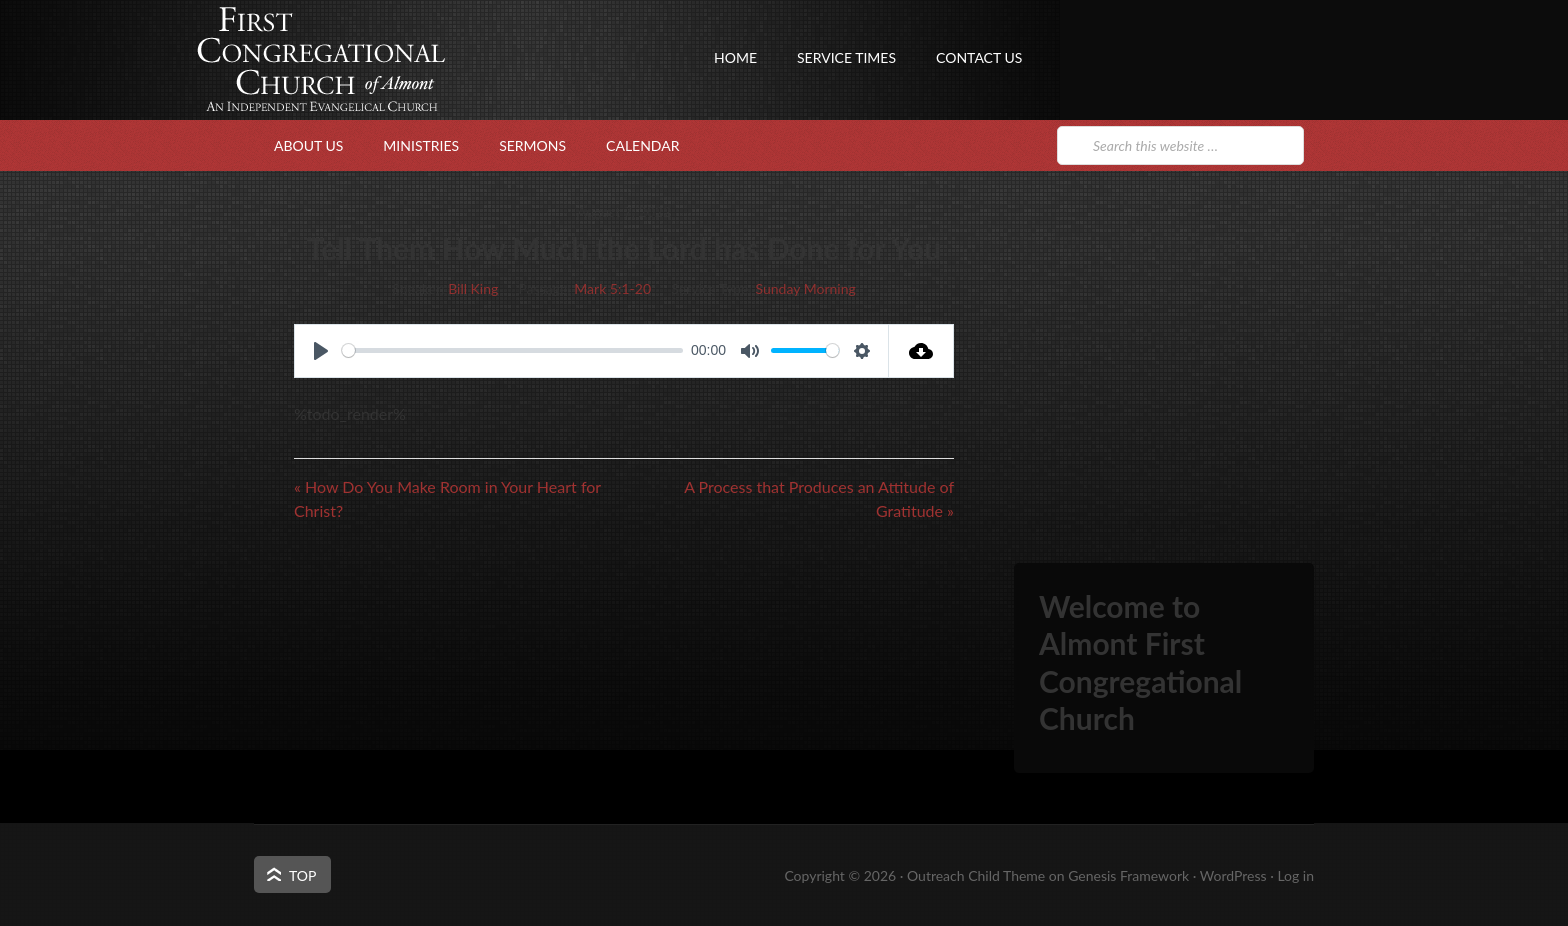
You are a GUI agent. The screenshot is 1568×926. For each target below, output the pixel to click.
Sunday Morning (806, 288)
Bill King (473, 288)
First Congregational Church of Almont (454, 95)
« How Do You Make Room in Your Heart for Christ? (447, 498)
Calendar (642, 145)
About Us (308, 145)
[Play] (321, 351)
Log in (1295, 875)
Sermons (532, 145)
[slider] (512, 350)
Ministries (421, 145)
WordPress (1233, 875)
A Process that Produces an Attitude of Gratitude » (819, 498)
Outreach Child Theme (976, 875)
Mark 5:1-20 (612, 288)
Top (302, 875)
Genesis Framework (1128, 875)
